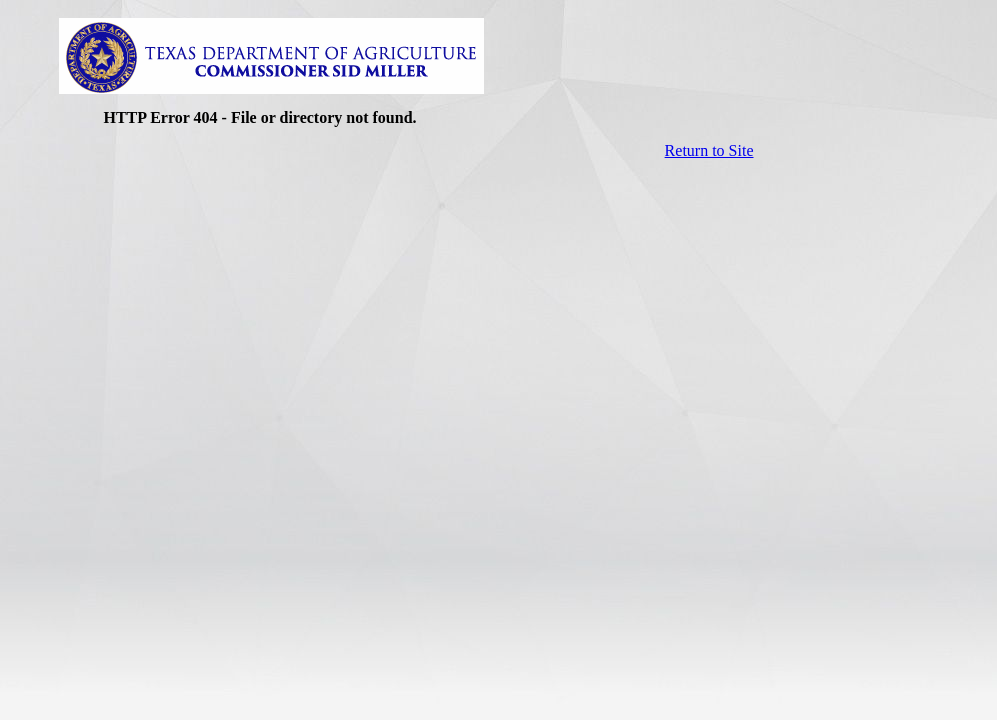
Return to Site (709, 150)
